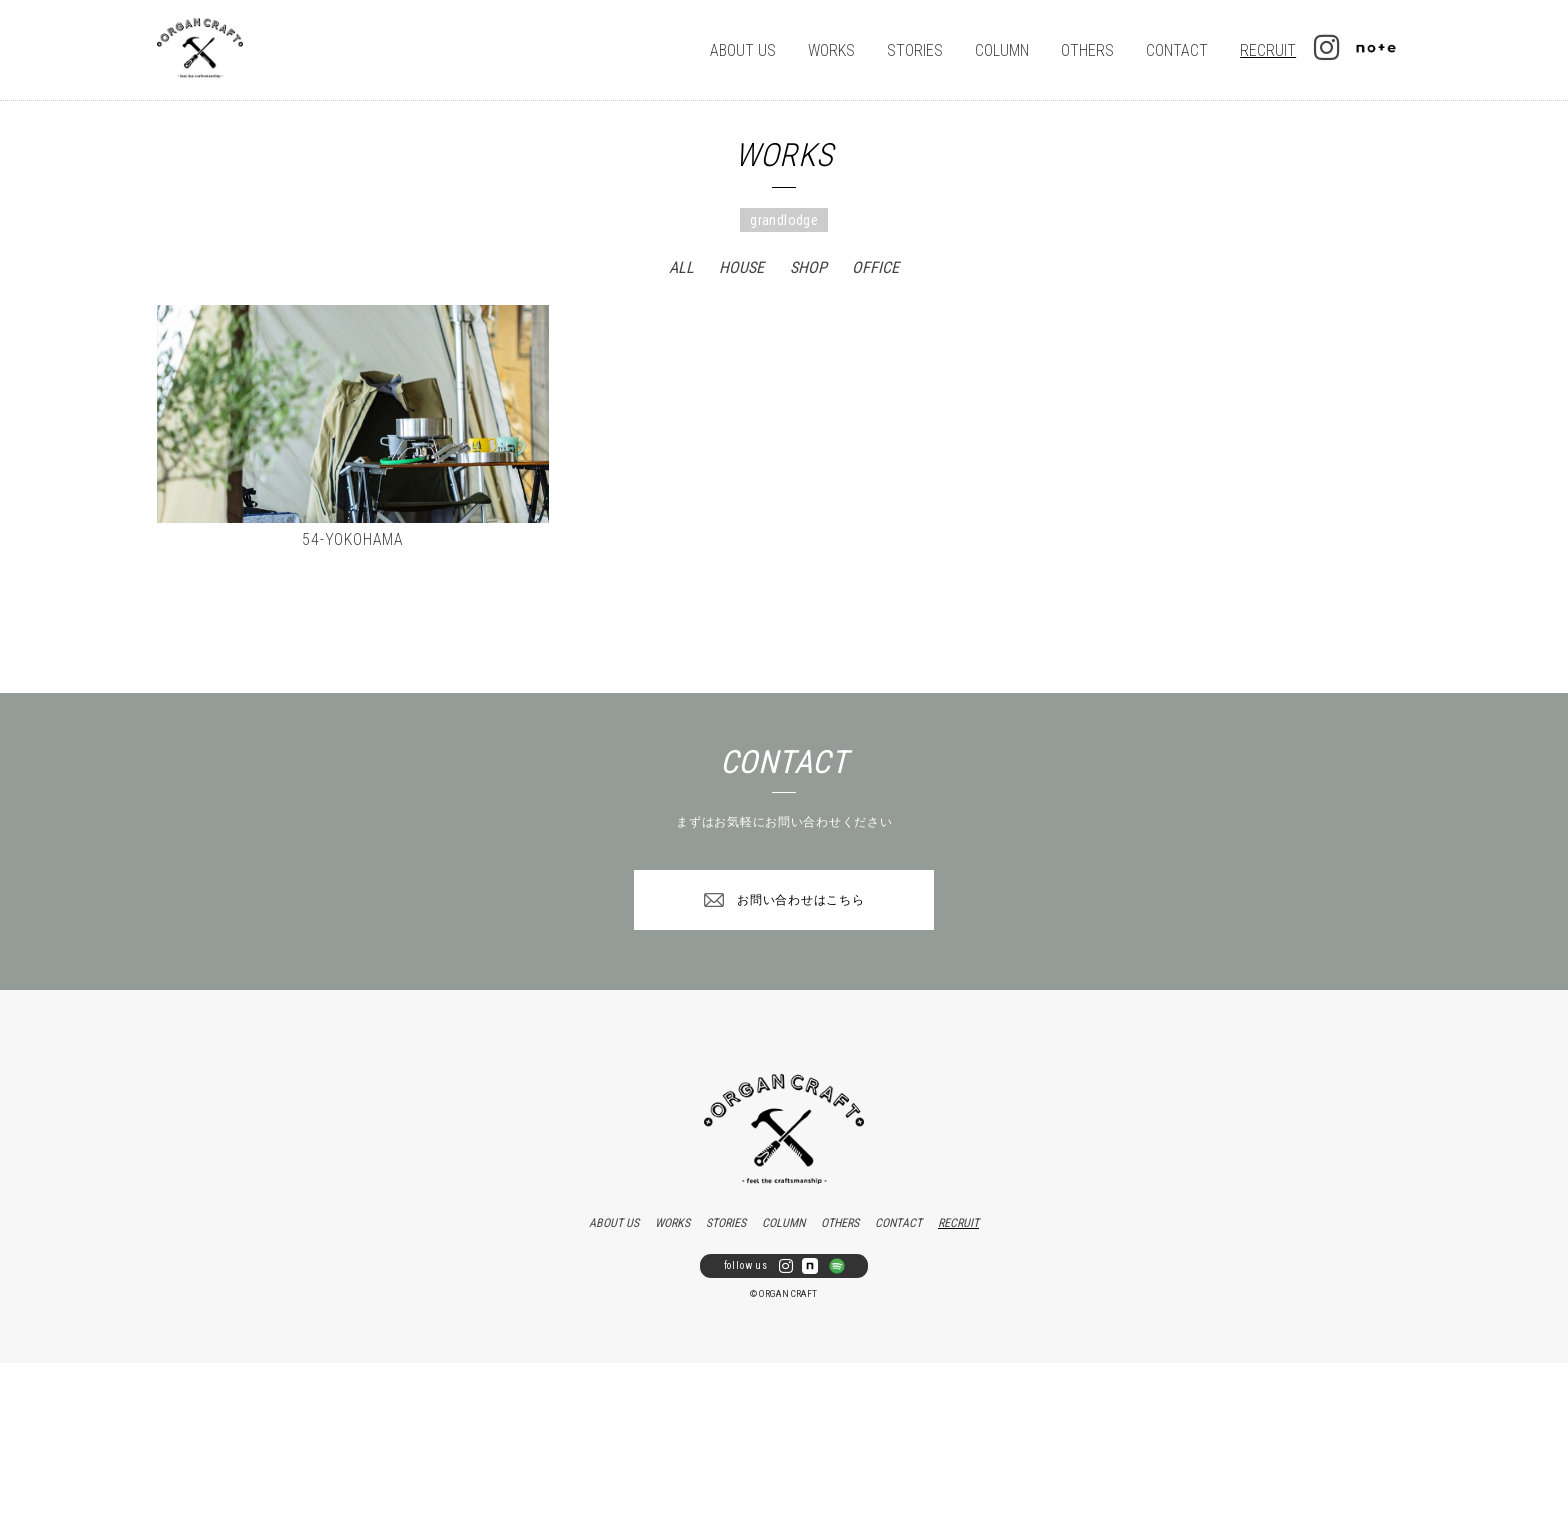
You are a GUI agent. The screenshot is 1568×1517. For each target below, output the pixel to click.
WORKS (831, 50)
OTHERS (1087, 50)
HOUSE (741, 267)
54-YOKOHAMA (353, 539)
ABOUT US (743, 50)
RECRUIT (1268, 50)
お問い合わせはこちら (800, 900)
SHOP (808, 267)
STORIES (915, 50)
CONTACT (1177, 50)
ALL (681, 267)
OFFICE (875, 267)
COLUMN (1002, 50)
